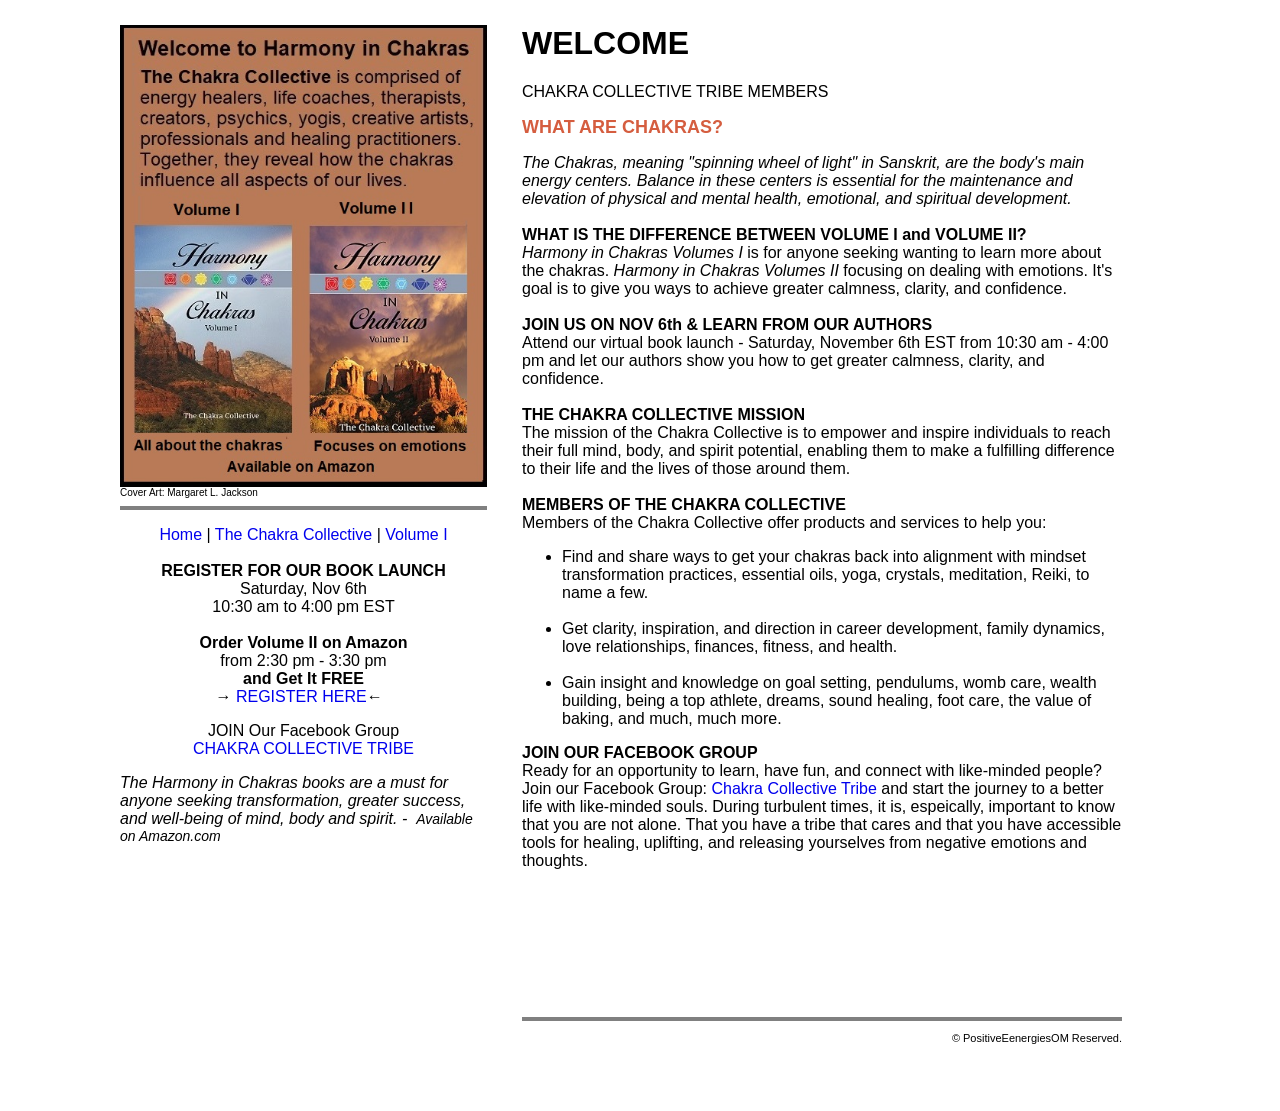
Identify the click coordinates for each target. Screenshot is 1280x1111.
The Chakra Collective (293, 534)
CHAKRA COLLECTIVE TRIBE (303, 748)
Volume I (416, 534)
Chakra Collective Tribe (793, 788)
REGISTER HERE (301, 696)
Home (180, 534)
